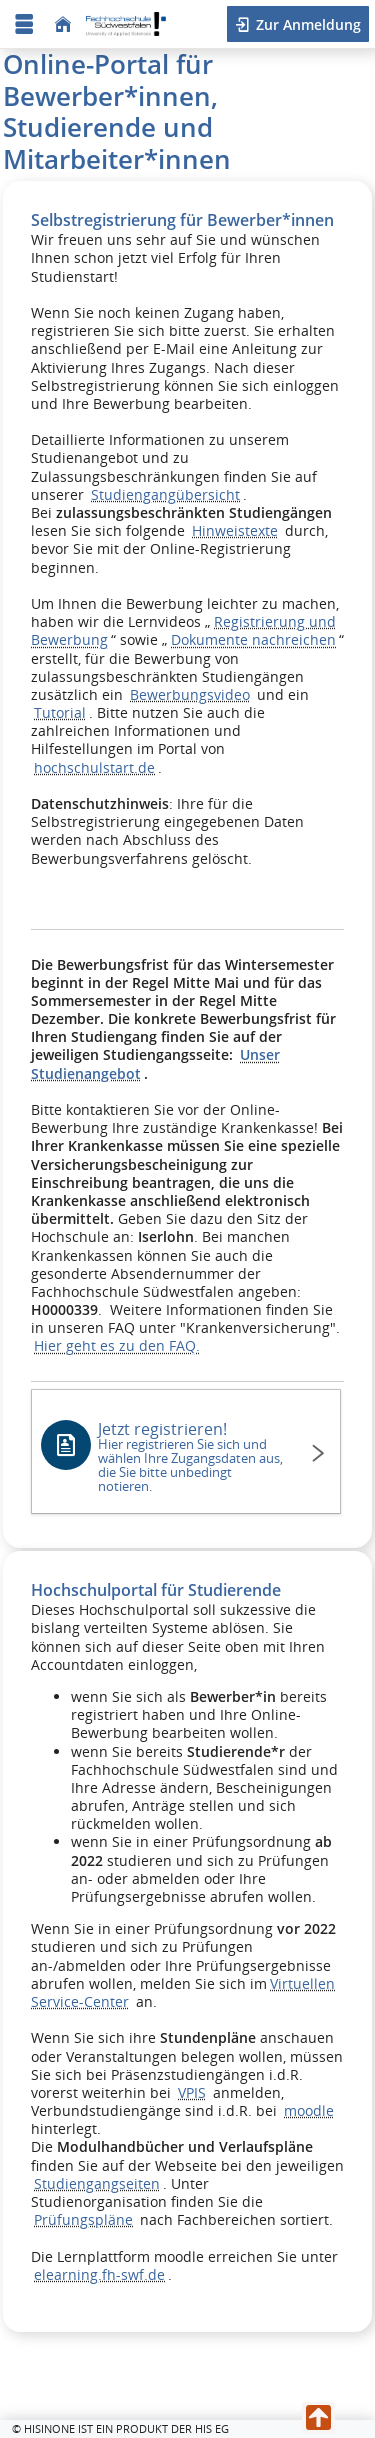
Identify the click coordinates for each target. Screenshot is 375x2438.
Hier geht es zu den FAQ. (117, 1345)
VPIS (192, 2092)
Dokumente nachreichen (253, 639)
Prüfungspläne (83, 2219)
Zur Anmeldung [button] (306, 24)
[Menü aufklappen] (24, 24)
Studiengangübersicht (165, 494)
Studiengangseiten (97, 2183)
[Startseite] (63, 24)
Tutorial (60, 712)
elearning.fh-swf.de (99, 2274)
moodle (309, 2110)
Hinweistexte (235, 530)
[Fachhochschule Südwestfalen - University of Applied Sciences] (126, 24)
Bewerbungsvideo (190, 694)
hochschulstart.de (94, 767)
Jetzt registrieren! (193, 1456)
